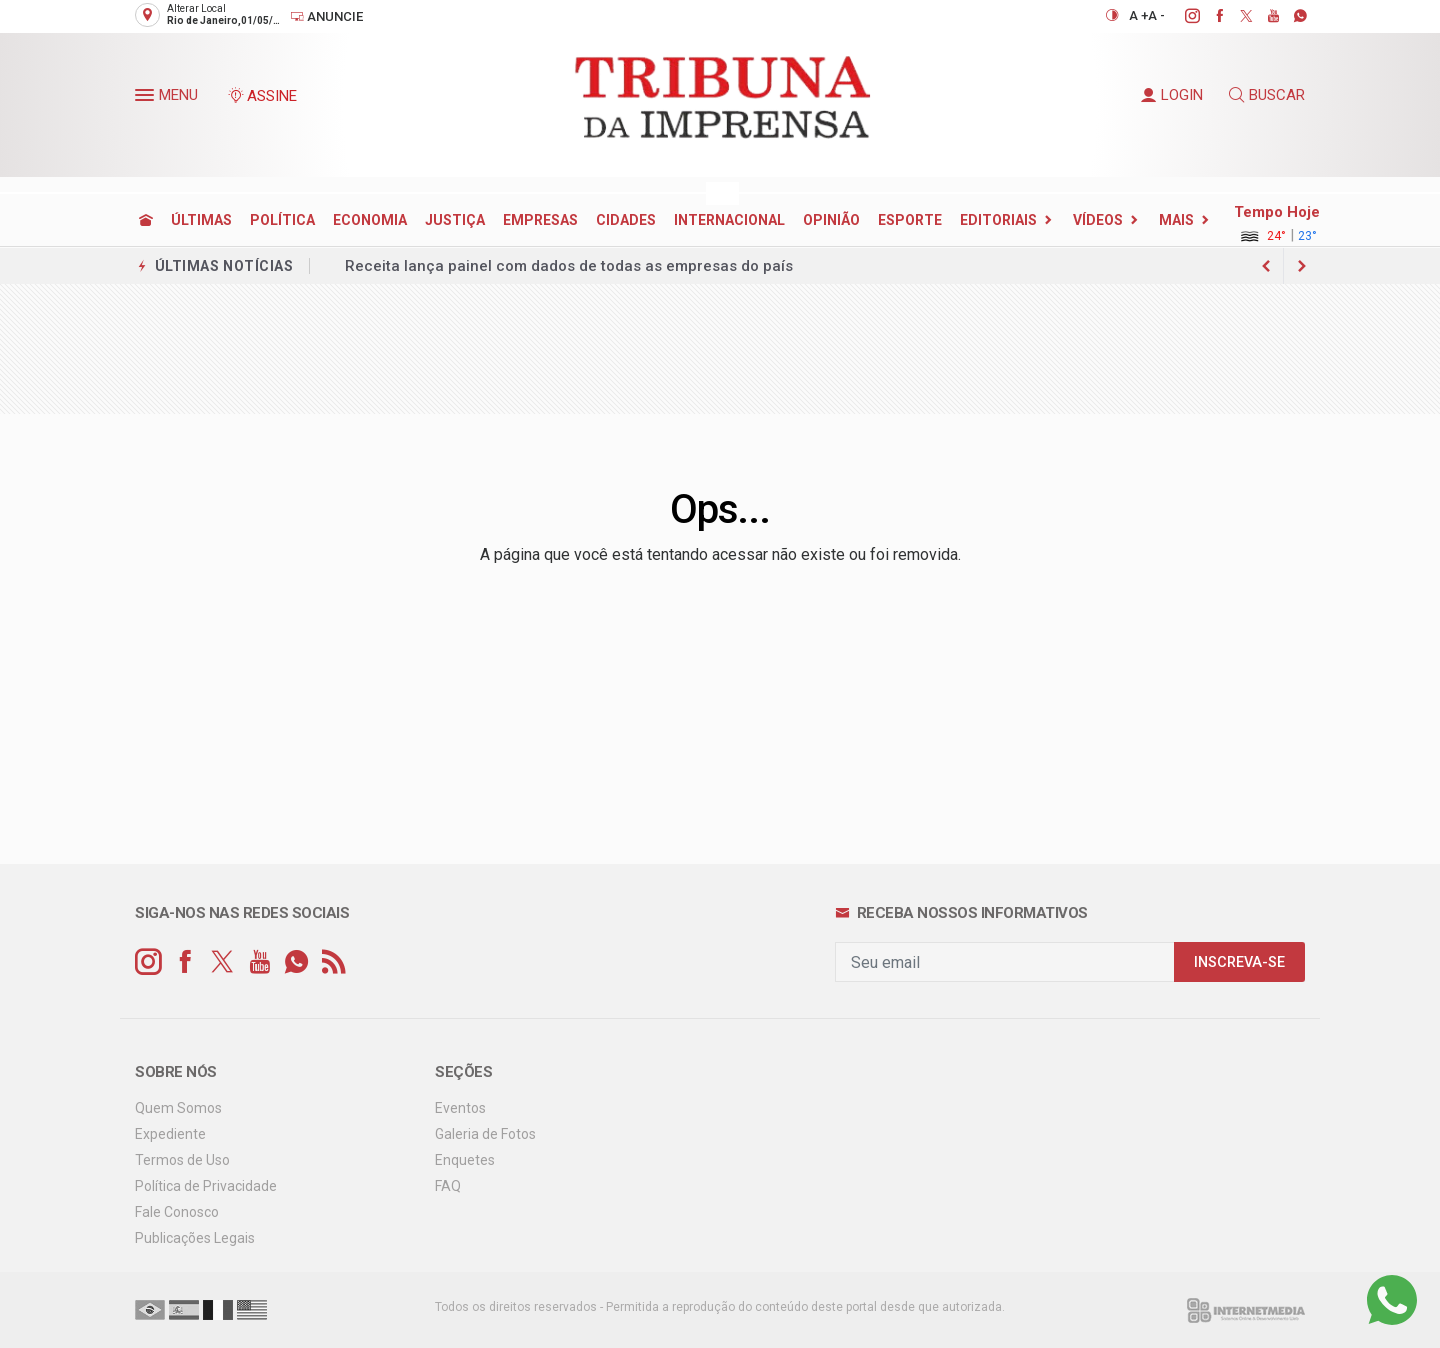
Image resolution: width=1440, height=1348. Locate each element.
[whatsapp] (1289, 16)
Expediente (170, 1134)
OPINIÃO (831, 220)
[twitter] (1235, 16)
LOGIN (1172, 95)
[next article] (1266, 266)
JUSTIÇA (455, 220)
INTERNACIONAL (729, 220)
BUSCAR (1267, 95)
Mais (1176, 220)
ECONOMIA (370, 220)
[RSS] (333, 962)
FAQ (448, 1186)
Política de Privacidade (206, 1186)
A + (1138, 15)
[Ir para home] (146, 220)
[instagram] (1181, 16)
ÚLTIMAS (201, 220)
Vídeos (1098, 220)
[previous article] (1302, 266)
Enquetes (465, 1160)
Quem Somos (178, 1108)
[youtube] (1262, 16)
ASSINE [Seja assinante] (262, 96)
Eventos (460, 1108)
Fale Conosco (177, 1212)
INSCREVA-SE (1239, 962)
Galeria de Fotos (485, 1134)
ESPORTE (910, 220)
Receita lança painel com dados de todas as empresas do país (569, 266)
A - (1156, 15)
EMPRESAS (540, 220)
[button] (147, 99)
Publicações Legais (195, 1238)
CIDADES (626, 220)
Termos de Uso (182, 1160)
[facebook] (1208, 16)
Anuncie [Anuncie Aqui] (326, 16)
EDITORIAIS (998, 220)
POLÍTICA (282, 220)
